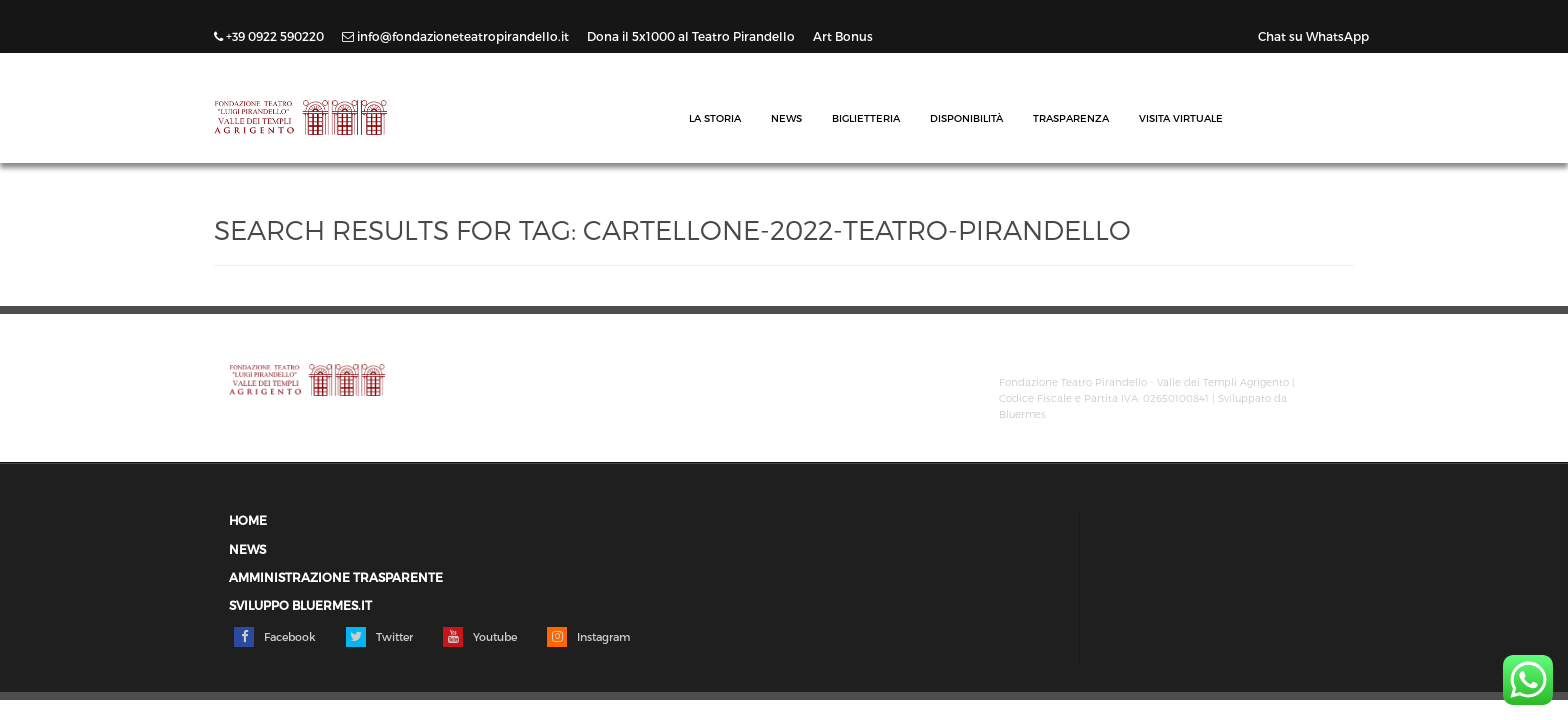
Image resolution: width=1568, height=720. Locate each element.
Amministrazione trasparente (336, 577)
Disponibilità (966, 118)
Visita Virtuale (1181, 118)
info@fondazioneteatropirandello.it (457, 36)
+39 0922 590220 (270, 36)
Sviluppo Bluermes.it (300, 605)
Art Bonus (843, 36)
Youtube (480, 637)
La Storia (715, 118)
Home (248, 520)
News (786, 118)
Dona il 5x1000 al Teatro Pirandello (692, 36)
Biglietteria (866, 118)
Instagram (588, 637)
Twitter (379, 637)
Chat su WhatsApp (1313, 36)
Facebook (275, 637)
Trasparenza (1071, 118)
